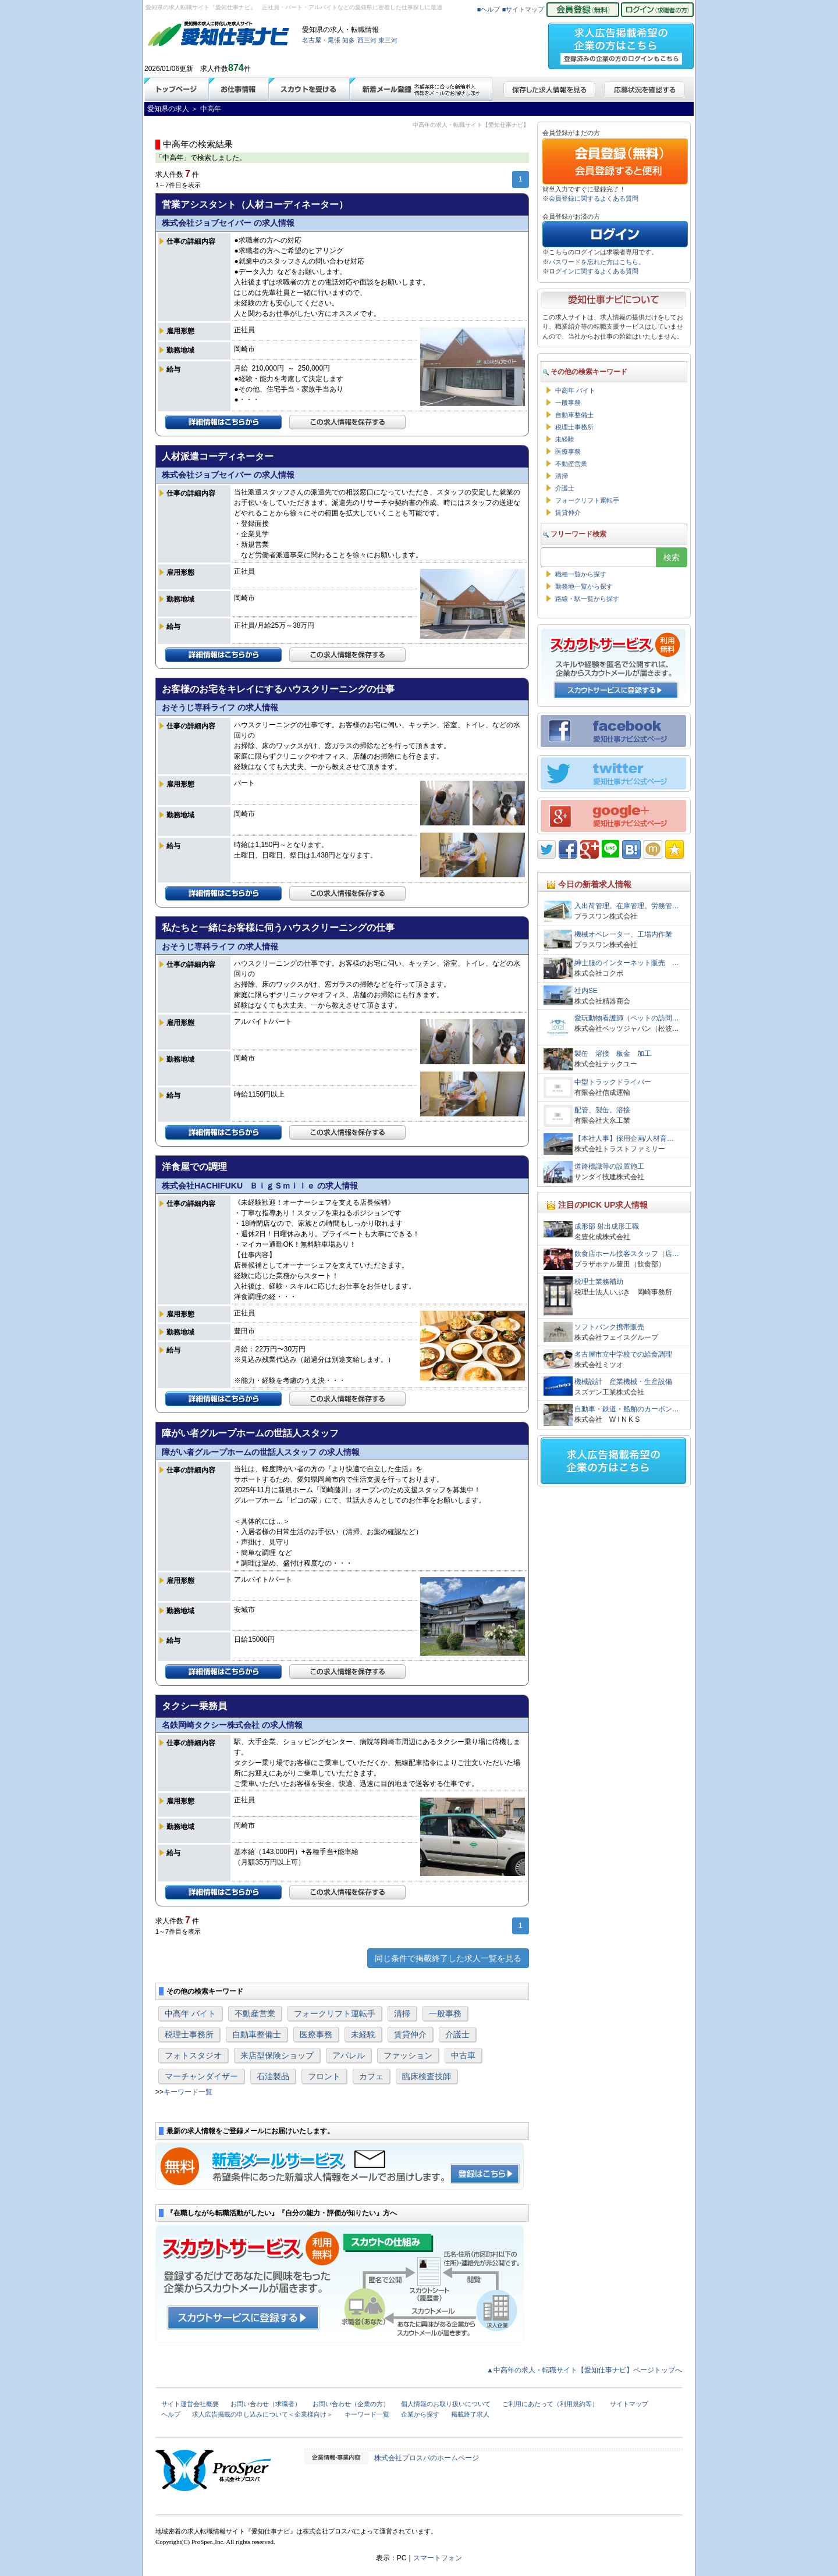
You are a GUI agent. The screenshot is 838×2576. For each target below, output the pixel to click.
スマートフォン (437, 2558)
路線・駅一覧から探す (587, 598)
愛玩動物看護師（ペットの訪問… (626, 1018)
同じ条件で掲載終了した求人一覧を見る (448, 1958)
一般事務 (445, 2013)
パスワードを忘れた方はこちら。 (597, 261)
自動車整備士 (256, 2034)
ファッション (408, 2055)
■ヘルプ (488, 9)
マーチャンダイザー (201, 2076)
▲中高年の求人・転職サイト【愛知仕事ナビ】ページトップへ (584, 2370)
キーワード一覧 (188, 2092)
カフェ (371, 2076)
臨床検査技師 (426, 2076)
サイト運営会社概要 (190, 2403)
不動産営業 (255, 2013)
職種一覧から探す (580, 574)
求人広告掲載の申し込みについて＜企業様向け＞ (262, 2414)
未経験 (363, 2034)
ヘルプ (170, 2414)
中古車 (463, 2055)
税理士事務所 (189, 2034)
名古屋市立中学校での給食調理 (623, 1354)
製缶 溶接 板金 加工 (616, 1053)
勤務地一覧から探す (584, 586)
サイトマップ (629, 2403)
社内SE (586, 991)
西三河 (367, 40)
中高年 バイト (190, 2013)
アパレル (348, 2055)
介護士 (457, 2034)
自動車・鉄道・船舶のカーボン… (626, 1409)
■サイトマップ (523, 9)
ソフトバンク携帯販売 (609, 1327)
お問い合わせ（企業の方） (351, 2403)
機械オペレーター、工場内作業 (623, 934)
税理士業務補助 (598, 1282)
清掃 (402, 2013)
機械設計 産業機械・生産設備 (623, 1382)
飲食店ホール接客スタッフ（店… (626, 1254)
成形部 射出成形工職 (606, 1226)
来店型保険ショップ (277, 2055)
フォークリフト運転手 (334, 2013)
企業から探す (420, 2414)
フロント (324, 2076)
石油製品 (273, 2076)
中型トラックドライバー (612, 1082)
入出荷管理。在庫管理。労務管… (626, 906)
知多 (348, 40)
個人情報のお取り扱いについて (446, 2403)
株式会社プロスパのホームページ (426, 2458)
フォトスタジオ (193, 2055)
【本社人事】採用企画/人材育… (624, 1138)
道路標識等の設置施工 (609, 1166)
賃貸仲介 (410, 2034)
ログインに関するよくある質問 (593, 271)
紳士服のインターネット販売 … (626, 963)
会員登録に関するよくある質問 (593, 198)
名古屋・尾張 (321, 40)
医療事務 (316, 2034)
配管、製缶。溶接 (602, 1110)
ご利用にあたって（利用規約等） (550, 2403)
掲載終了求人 (470, 2414)
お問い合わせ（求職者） (265, 2403)
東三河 (387, 40)
